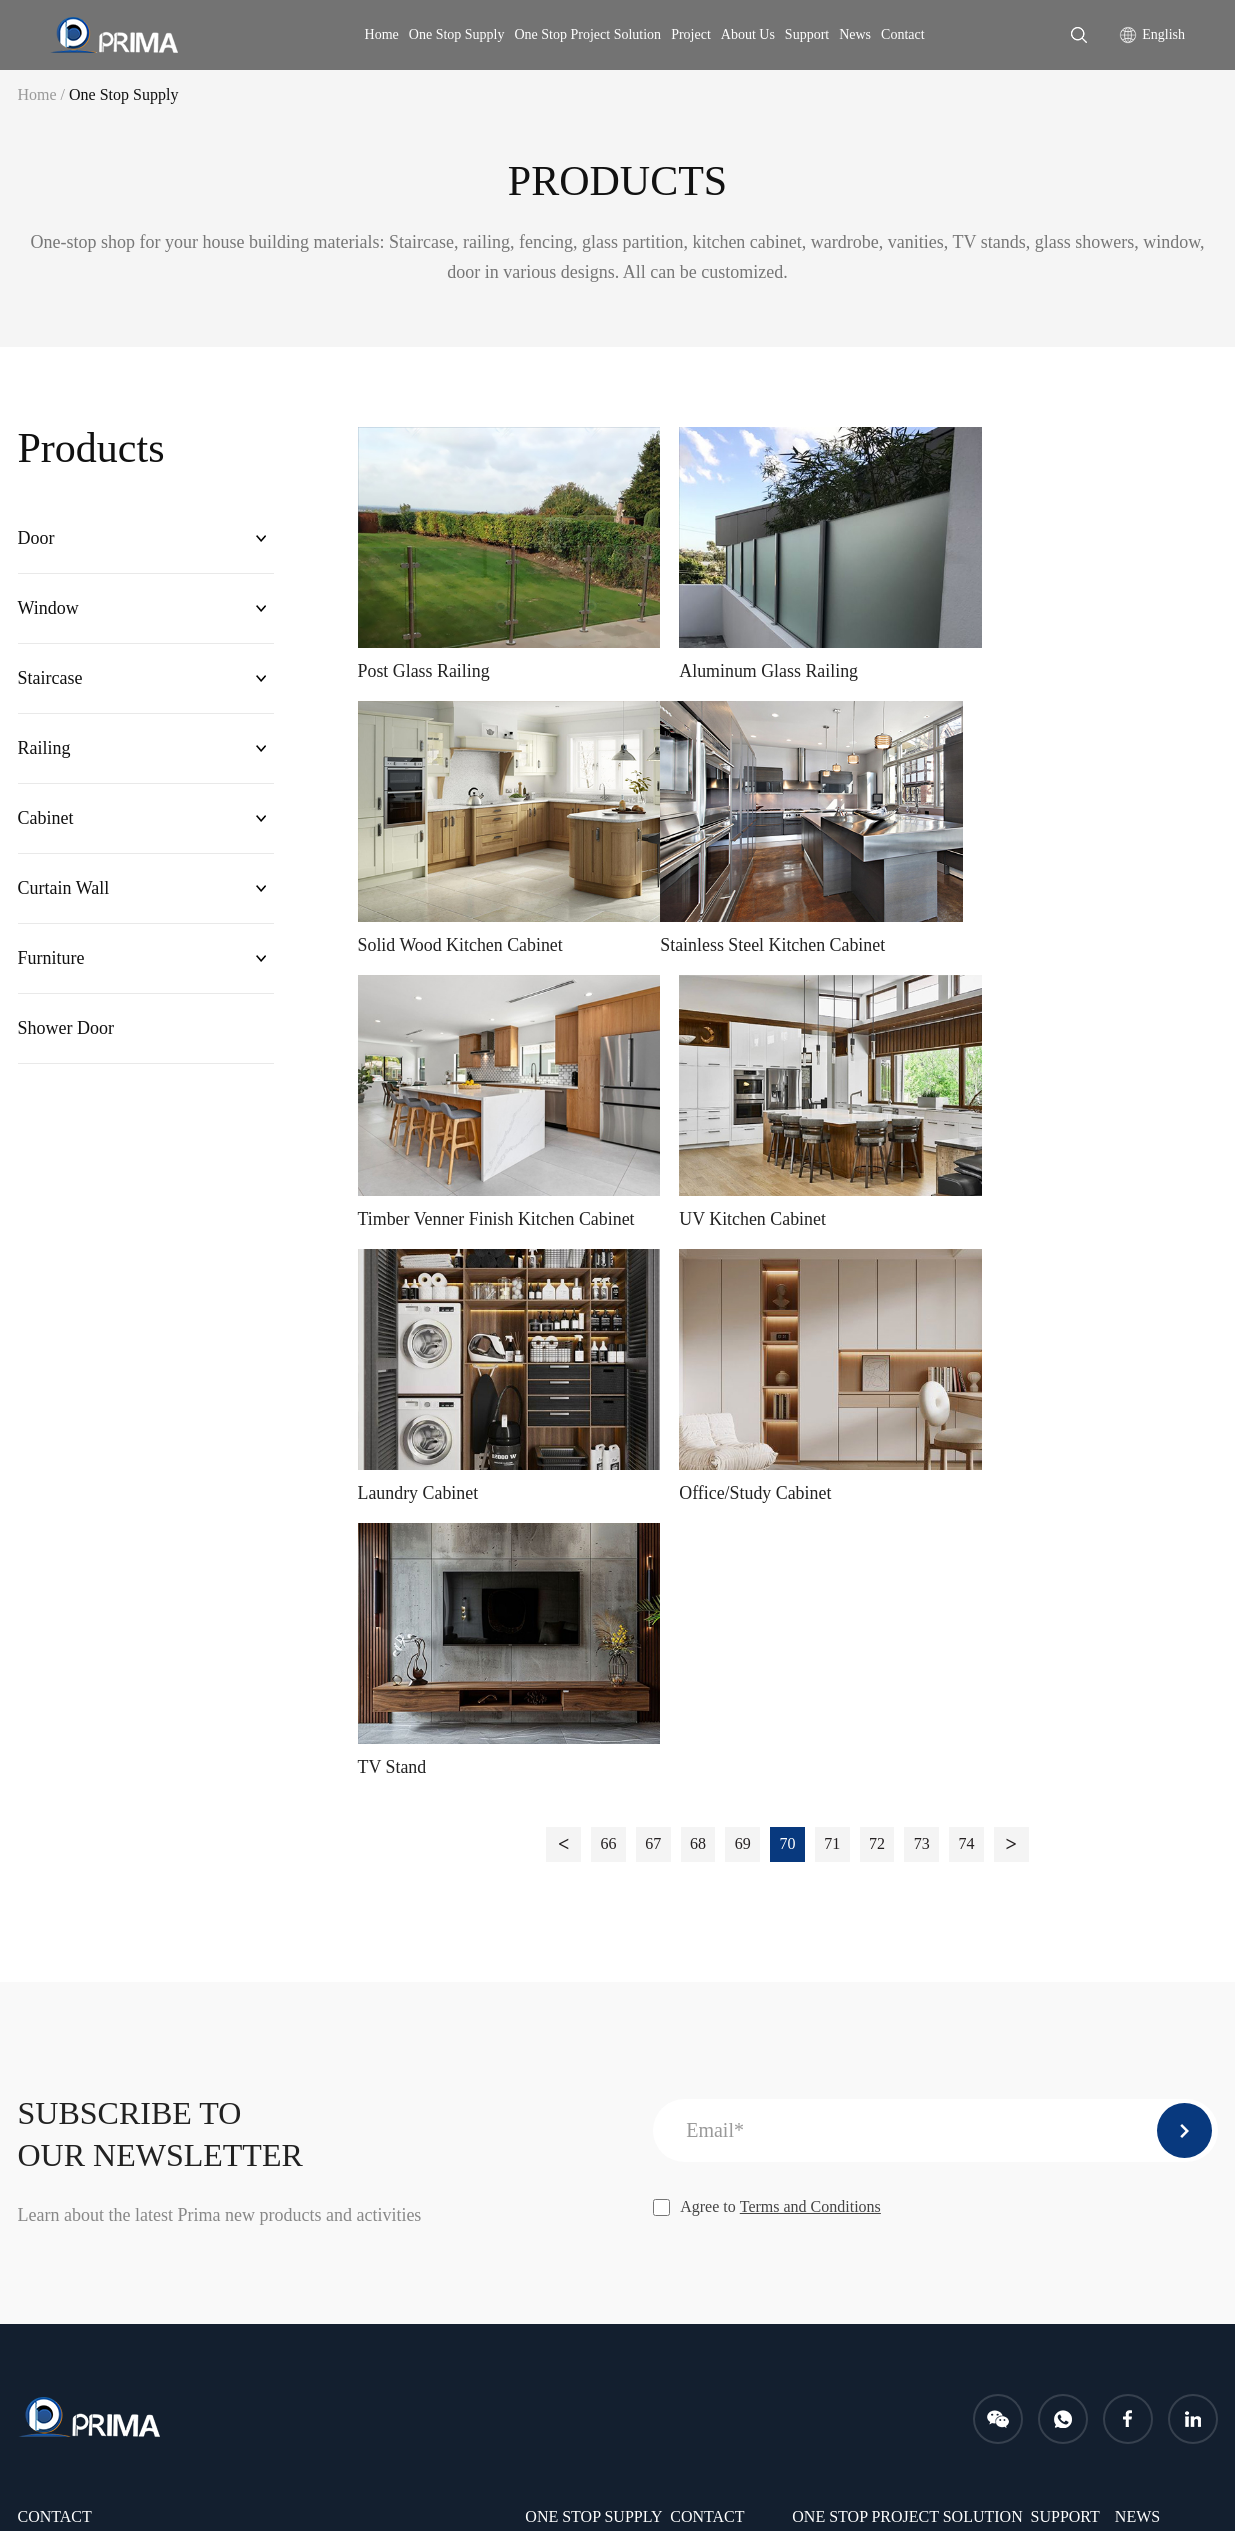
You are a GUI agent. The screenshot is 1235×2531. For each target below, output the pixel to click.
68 (698, 1250)
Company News (1166, 1978)
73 (923, 1250)
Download (1064, 1978)
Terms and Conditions (810, 1613)
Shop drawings (840, 2046)
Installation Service (854, 1978)
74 (968, 1250)
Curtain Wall (64, 894)
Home (382, 34)
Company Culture (727, 2080)
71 (833, 1250)
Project (691, 34)
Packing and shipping (861, 2114)
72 (878, 1250)
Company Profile (725, 1978)
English (1163, 34)
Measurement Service (861, 2148)
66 (608, 1250)
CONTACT (707, 1923)
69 (743, 1250)
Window (48, 610)
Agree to (767, 1614)
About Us (748, 34)
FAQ (1046, 2012)
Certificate (704, 2114)
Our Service (708, 2012)
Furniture (51, 965)
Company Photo (722, 2046)
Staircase (50, 681)
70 (788, 1250)
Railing (44, 752)
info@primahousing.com (334, 2073)
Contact (903, 34)
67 (653, 1250)
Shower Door (66, 1036)
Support (807, 34)
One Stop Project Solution (588, 34)
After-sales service (851, 2012)
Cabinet (46, 823)
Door (36, 539)
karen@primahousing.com (149, 2073)
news (1137, 1923)
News (855, 34)
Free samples (834, 2080)
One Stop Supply (457, 34)
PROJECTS (1069, 2071)
